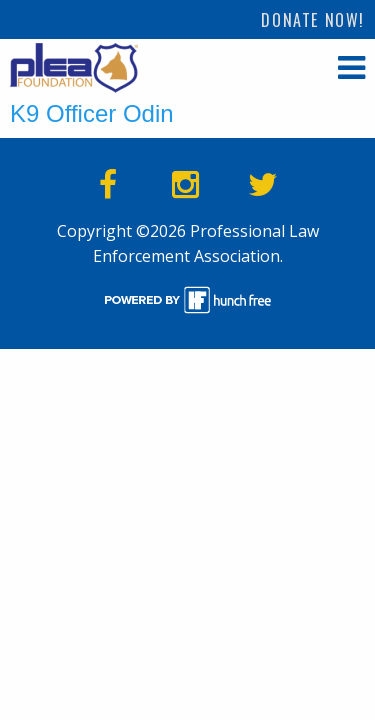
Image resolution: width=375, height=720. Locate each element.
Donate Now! (313, 20)
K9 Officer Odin (92, 113)
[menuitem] (313, 19)
